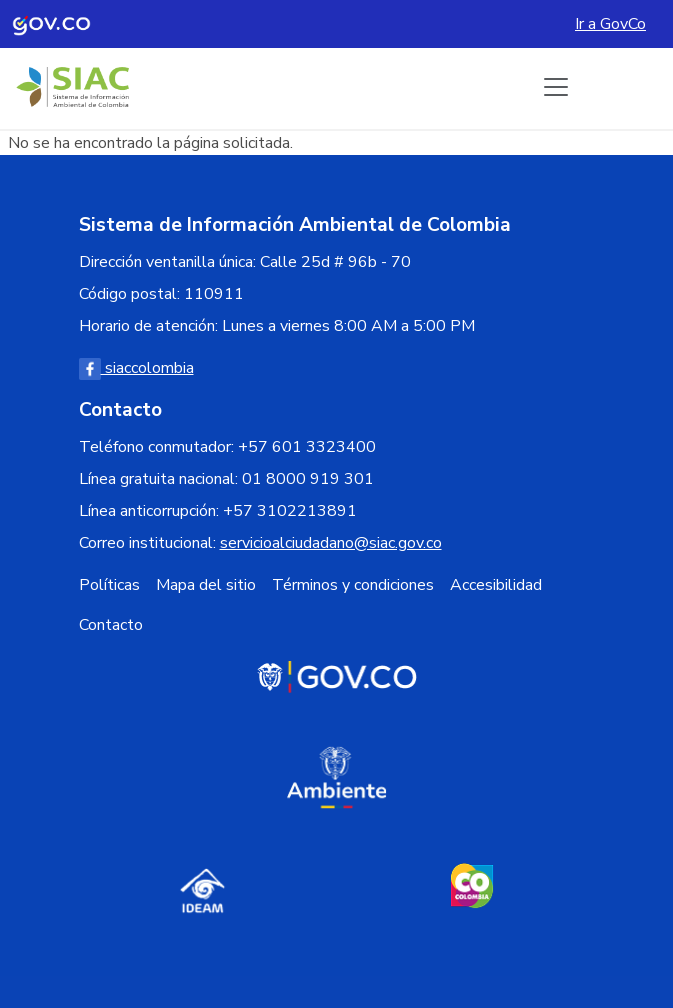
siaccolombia (136, 368)
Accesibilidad (496, 585)
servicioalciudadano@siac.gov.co (331, 543)
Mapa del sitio (206, 585)
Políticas (109, 585)
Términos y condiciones (353, 585)
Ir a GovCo (610, 24)
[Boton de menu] (556, 87)
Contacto (111, 625)
